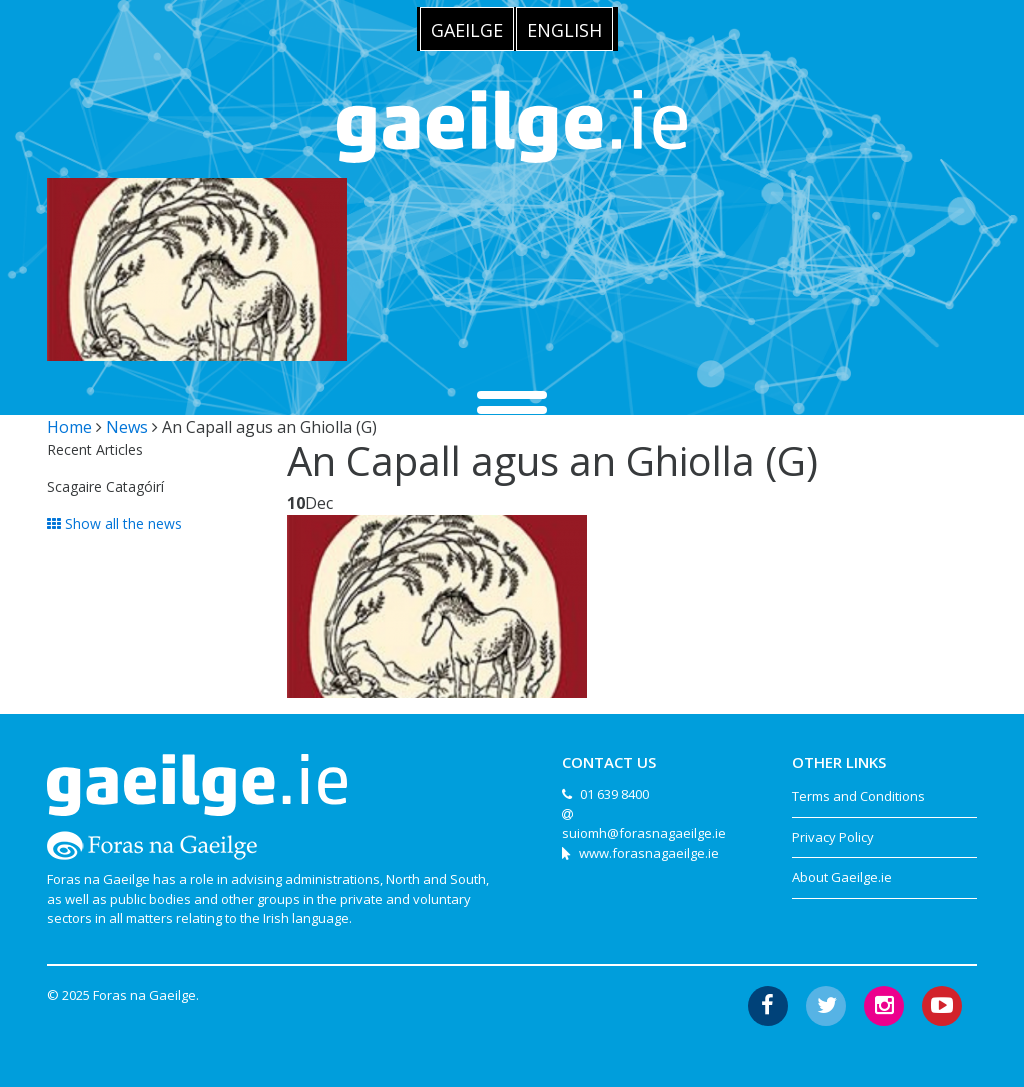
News (127, 427)
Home (69, 427)
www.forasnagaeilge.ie (649, 853)
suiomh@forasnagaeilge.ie (644, 833)
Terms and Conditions (858, 796)
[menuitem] (467, 29)
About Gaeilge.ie (842, 877)
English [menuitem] (564, 30)
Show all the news (114, 523)
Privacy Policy (833, 837)
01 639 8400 (614, 794)
